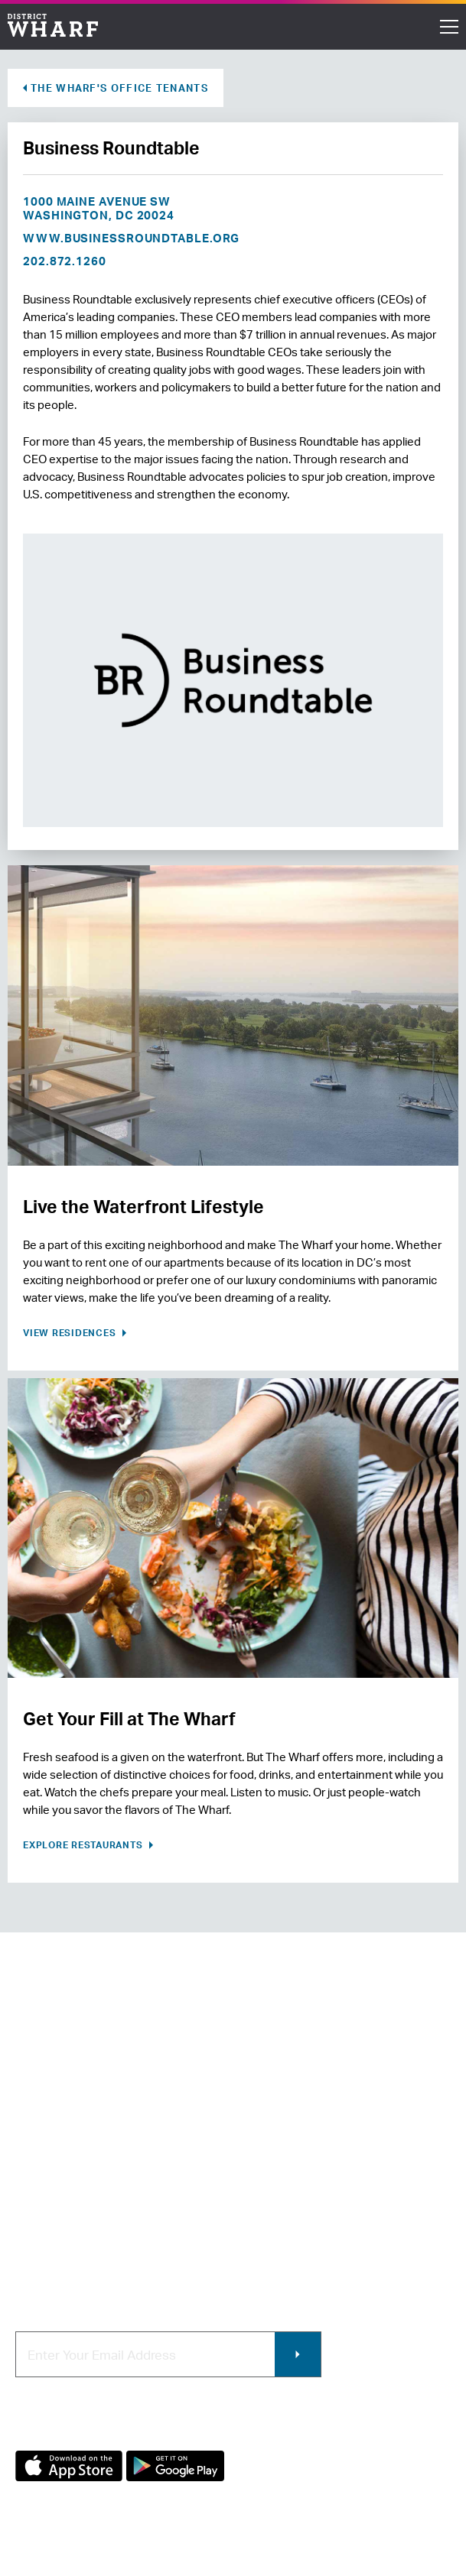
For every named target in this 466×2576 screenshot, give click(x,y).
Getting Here (50, 2205)
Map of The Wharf (63, 2230)
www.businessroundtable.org (131, 238)
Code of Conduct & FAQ (78, 2256)
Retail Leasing (279, 2128)
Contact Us (45, 2153)
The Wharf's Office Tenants (119, 88)
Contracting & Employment (314, 2153)
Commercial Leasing (296, 2179)
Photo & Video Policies (302, 2205)
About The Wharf (61, 2128)
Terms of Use (126, 2569)
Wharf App (269, 2230)
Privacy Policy (47, 2569)
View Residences (71, 1332)
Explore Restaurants (84, 1845)
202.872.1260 (64, 261)
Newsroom (44, 2179)
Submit (298, 2354)
